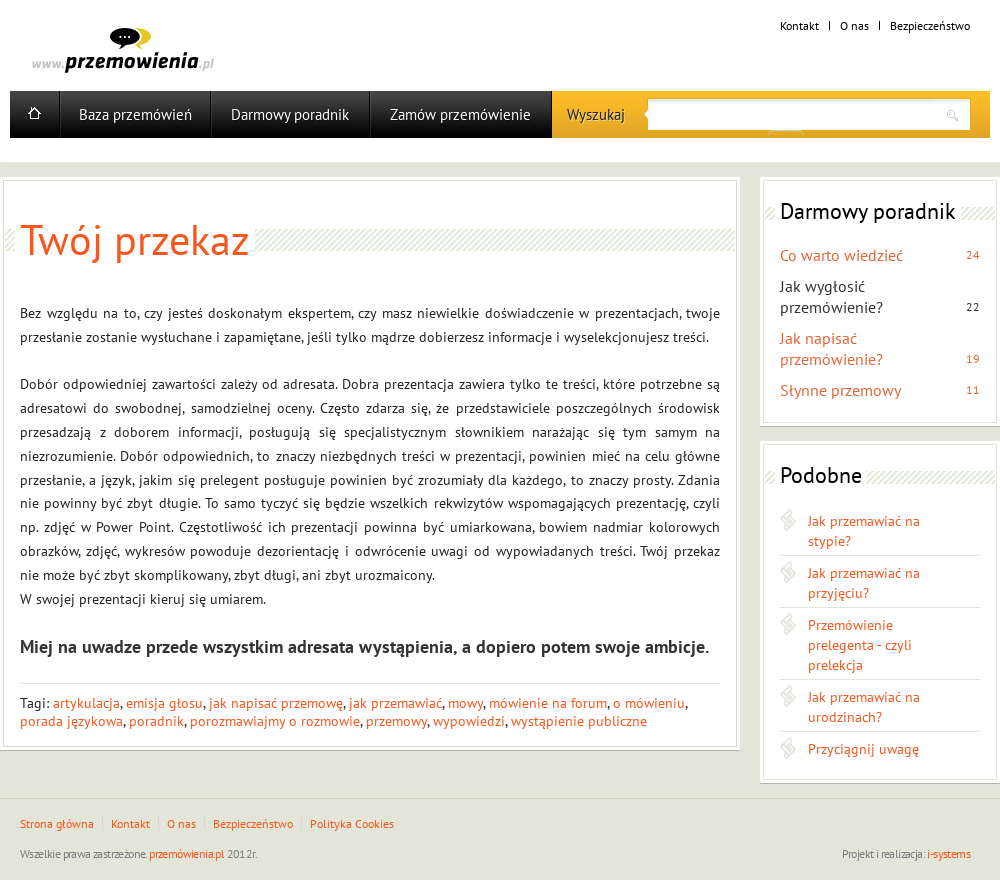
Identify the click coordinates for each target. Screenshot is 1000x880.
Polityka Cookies (352, 823)
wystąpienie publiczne (579, 721)
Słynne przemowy (840, 390)
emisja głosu (164, 703)
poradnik (156, 721)
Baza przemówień (135, 114)
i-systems (948, 853)
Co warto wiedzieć (841, 255)
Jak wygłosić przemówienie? (831, 296)
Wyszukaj (596, 114)
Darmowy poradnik (290, 114)
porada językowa (71, 721)
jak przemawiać (395, 703)
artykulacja (86, 703)
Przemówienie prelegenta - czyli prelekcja (860, 645)
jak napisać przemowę (276, 703)
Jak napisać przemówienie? (831, 348)
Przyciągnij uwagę (863, 749)
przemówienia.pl (186, 853)
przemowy (396, 721)
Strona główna (57, 823)
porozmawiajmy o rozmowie (275, 721)
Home (34, 114)
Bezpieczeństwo (930, 25)
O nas (854, 25)
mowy (465, 703)
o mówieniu (649, 703)
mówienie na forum (548, 703)
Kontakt (799, 25)
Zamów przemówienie (460, 114)
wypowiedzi (469, 721)
